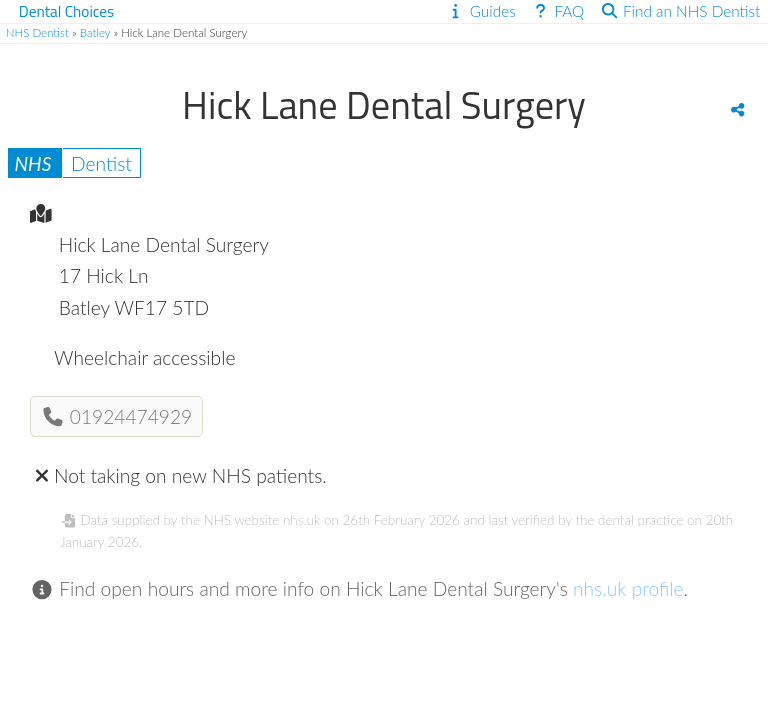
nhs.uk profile (628, 588)
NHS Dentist (37, 32)
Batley (95, 32)
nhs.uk (301, 520)
